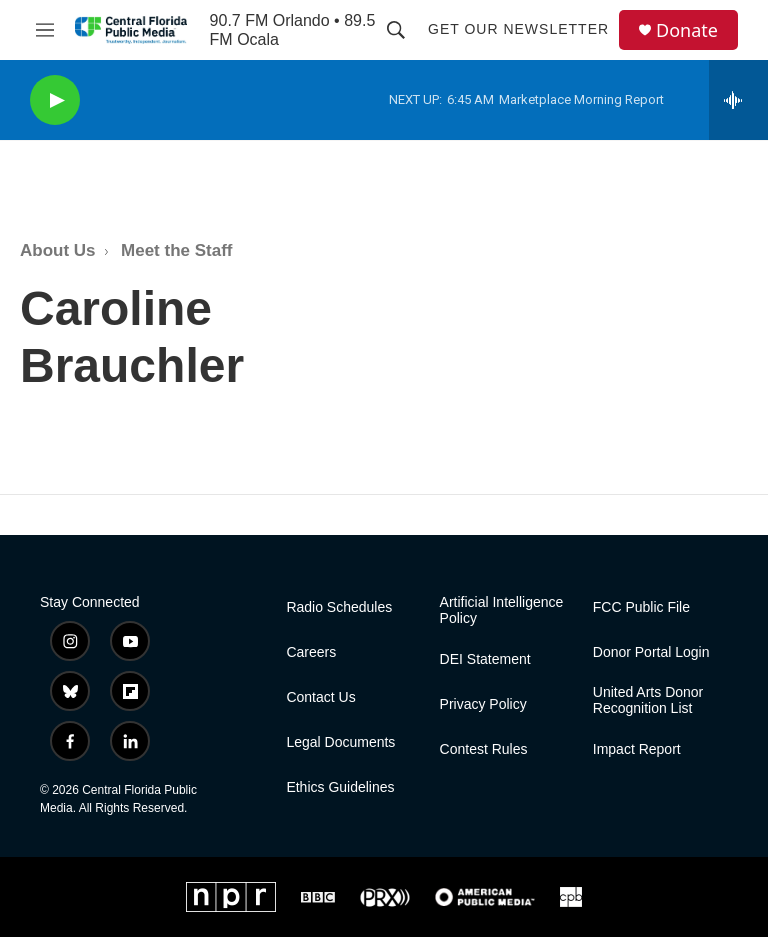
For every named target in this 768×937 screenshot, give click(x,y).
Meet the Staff (176, 250)
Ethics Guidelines (340, 787)
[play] (55, 100)
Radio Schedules (339, 607)
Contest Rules (484, 749)
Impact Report (637, 749)
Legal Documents (340, 742)
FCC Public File (641, 607)
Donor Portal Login (651, 652)
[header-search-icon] (396, 30)
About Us (58, 250)
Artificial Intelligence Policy (502, 610)
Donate (687, 30)
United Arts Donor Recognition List (648, 700)
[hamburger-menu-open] (45, 30)
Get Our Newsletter (518, 29)
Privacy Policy (483, 704)
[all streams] (738, 100)
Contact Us (320, 697)
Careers (311, 652)
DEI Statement (485, 659)
